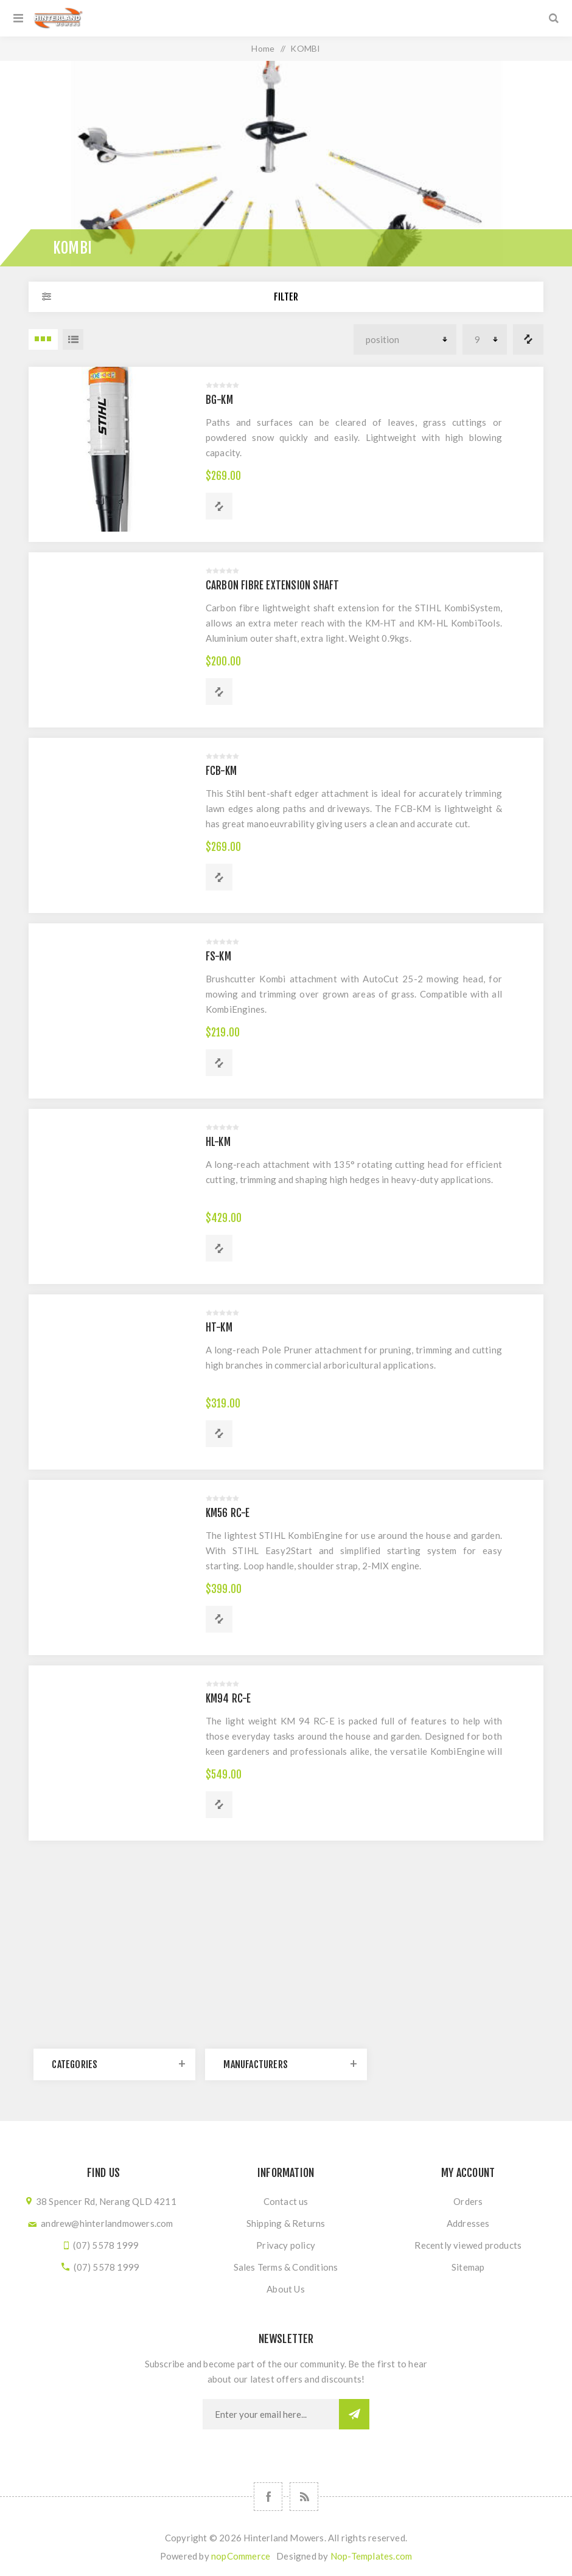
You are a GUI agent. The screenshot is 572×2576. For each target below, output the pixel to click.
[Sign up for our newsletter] (271, 2414)
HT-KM (219, 1327)
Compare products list (528, 339)
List (73, 339)
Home (262, 48)
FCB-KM (221, 771)
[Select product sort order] (405, 339)
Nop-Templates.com (371, 2555)
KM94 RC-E (228, 1698)
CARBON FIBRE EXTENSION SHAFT (273, 585)
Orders (468, 2201)
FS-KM (218, 956)
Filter (286, 297)
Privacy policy (285, 2245)
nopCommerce (240, 2555)
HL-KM (218, 1142)
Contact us (286, 2201)
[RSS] (304, 2496)
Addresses (468, 2223)
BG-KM (219, 400)
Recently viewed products (467, 2245)
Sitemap (468, 2267)
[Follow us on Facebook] (268, 2496)
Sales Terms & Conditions (286, 2267)
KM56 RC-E (228, 1513)
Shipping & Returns (286, 2223)
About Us (286, 2288)
